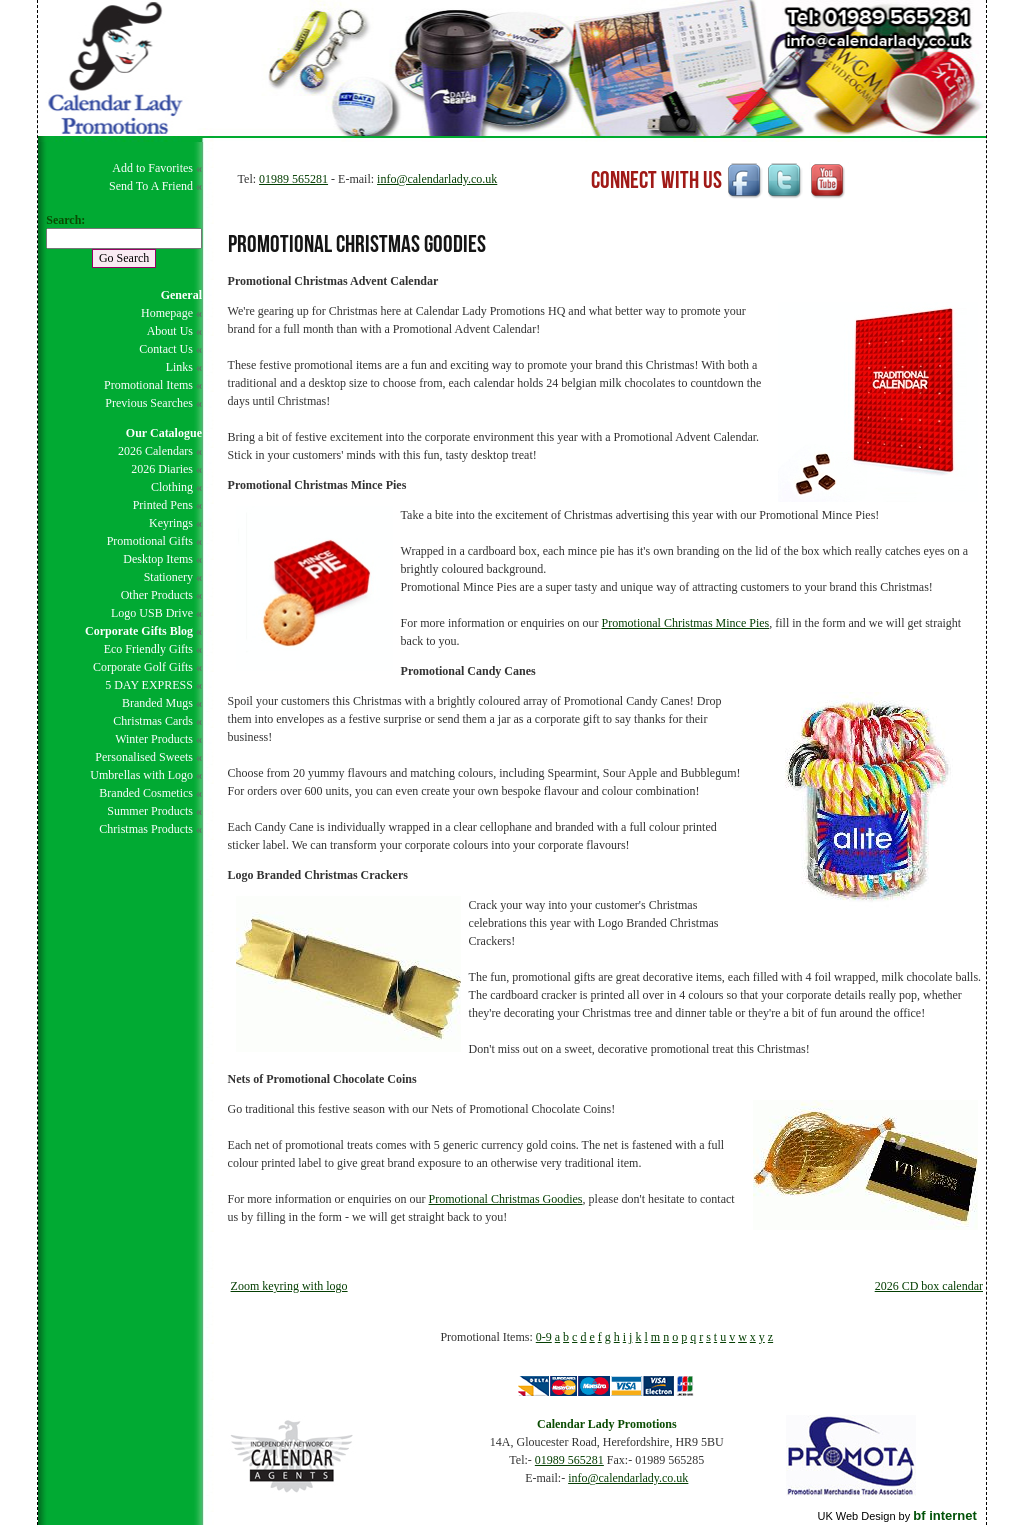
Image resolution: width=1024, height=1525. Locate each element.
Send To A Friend (151, 186)
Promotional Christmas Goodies (506, 1199)
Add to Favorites (152, 168)
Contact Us (166, 349)
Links (179, 367)
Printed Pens (163, 505)
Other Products (157, 595)
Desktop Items (158, 559)
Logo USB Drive (152, 613)
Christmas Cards (153, 721)
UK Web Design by (896, 1516)
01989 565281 (293, 179)
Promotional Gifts (150, 541)
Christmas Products (146, 829)
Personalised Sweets (144, 757)
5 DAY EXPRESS (149, 685)
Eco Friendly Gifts (148, 649)
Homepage (167, 313)
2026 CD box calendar (929, 1286)
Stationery (168, 577)
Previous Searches (149, 403)
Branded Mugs (157, 703)
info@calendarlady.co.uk (437, 179)
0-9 (544, 1337)
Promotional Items (148, 385)
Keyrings (171, 523)
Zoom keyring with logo (289, 1286)
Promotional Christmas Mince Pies (686, 623)
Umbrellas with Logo (141, 775)
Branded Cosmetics (146, 793)
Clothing (172, 487)
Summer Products (150, 811)
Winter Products (154, 739)
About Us (170, 331)
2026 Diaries (162, 469)
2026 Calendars (155, 451)
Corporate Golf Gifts (143, 667)
